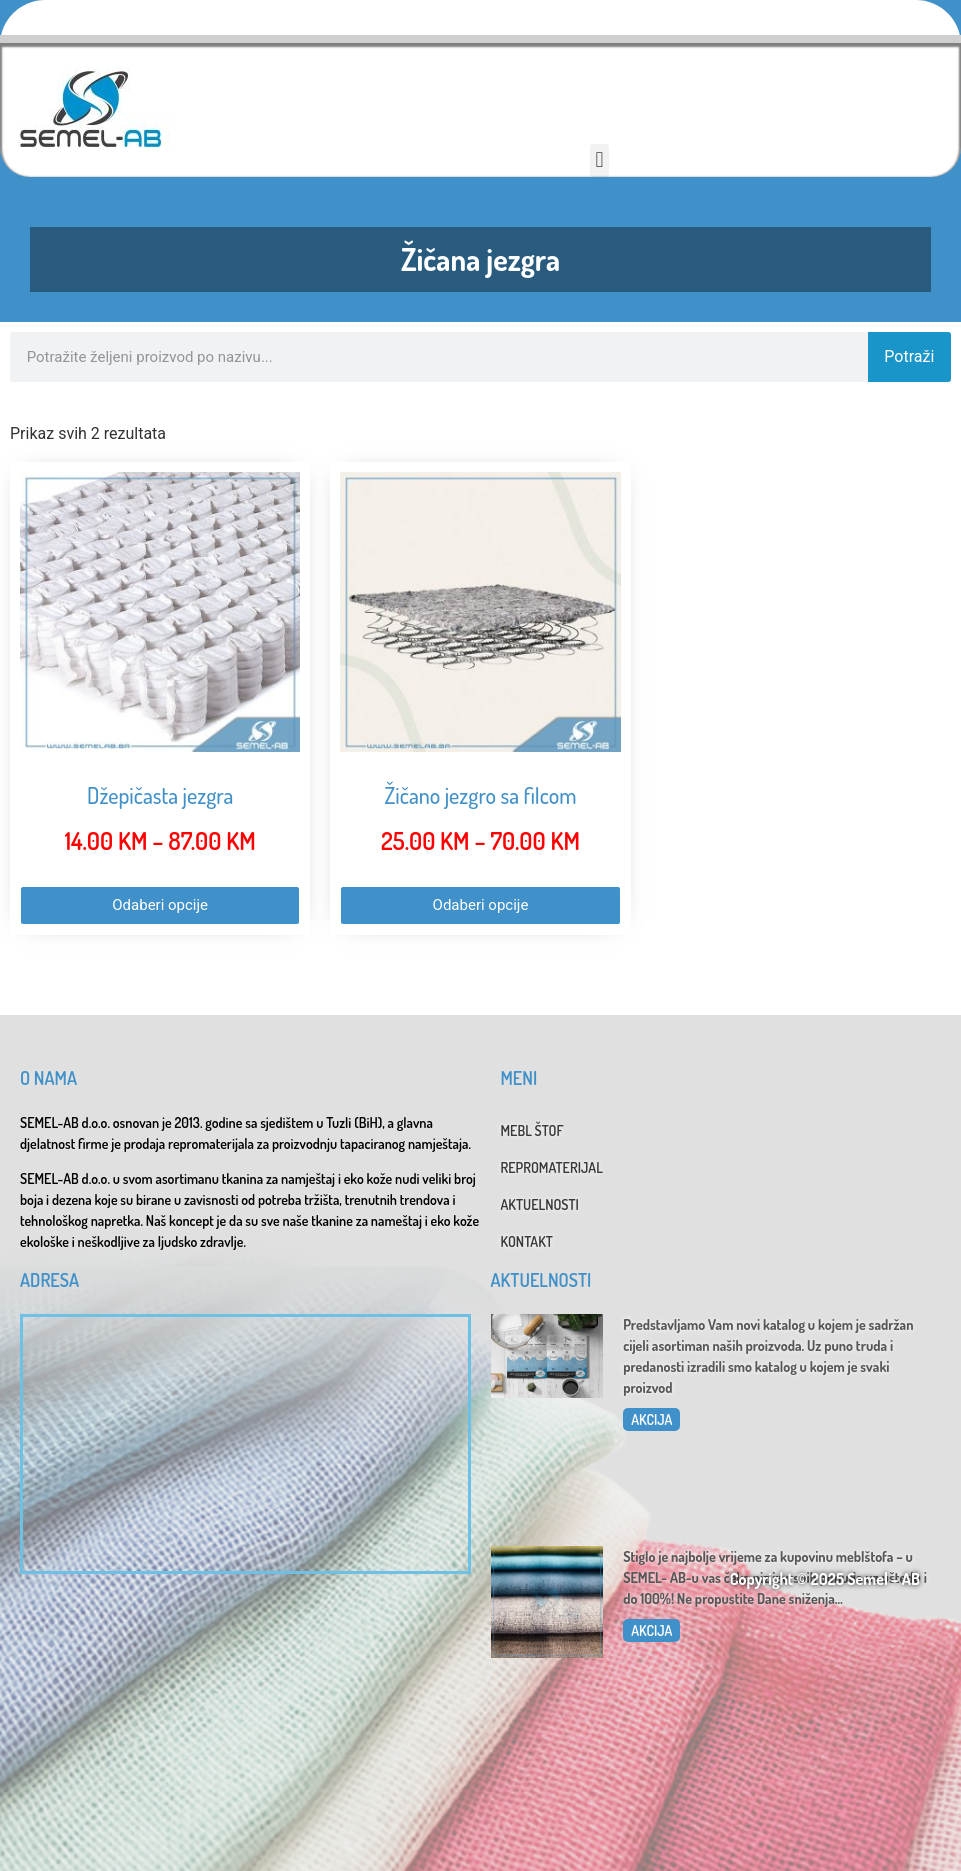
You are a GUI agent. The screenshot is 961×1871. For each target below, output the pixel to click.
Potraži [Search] (909, 356)
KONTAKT (527, 1241)
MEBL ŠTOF (532, 1130)
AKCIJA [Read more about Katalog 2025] (651, 1419)
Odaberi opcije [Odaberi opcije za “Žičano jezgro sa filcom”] (481, 905)
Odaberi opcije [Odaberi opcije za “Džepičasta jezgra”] (160, 905)
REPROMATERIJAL (552, 1167)
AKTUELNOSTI (540, 1204)
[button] (599, 160)
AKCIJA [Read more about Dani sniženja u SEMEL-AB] (651, 1630)
